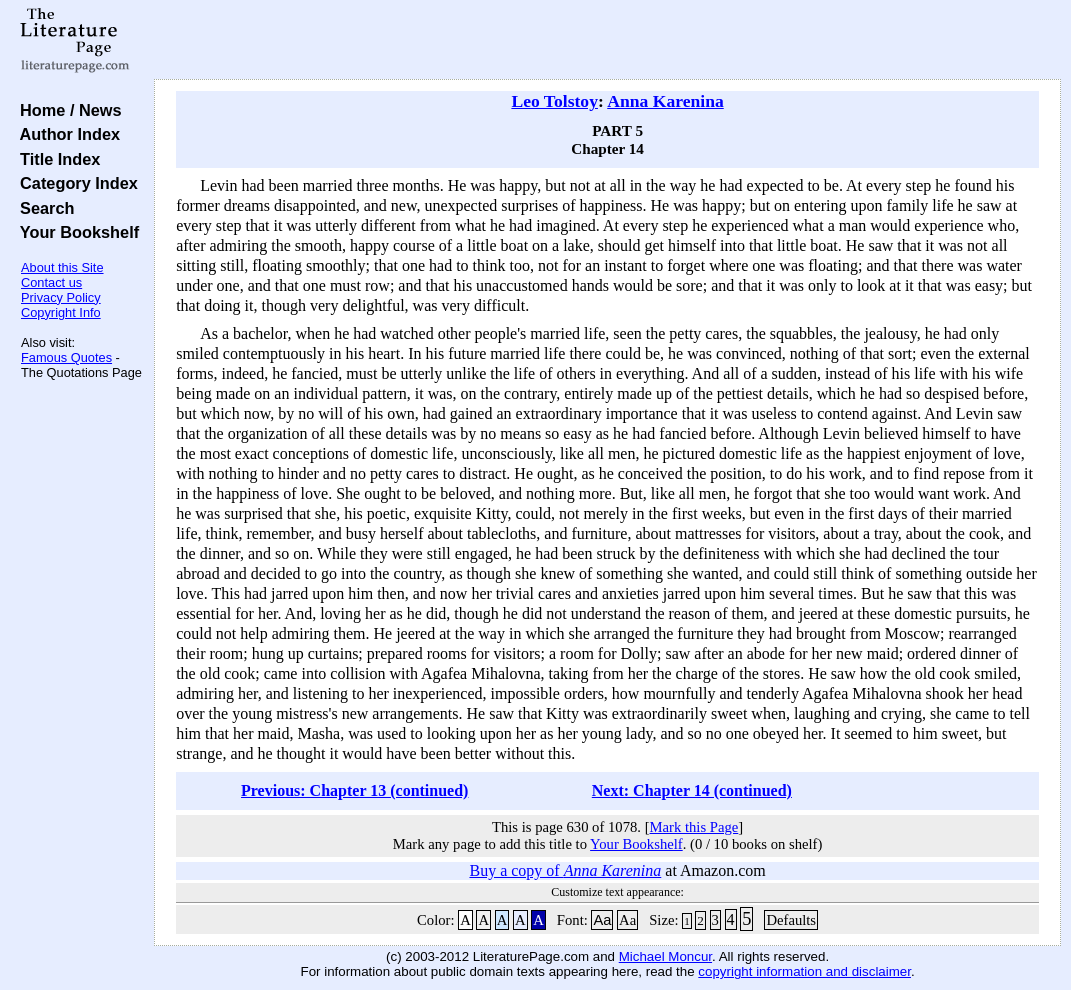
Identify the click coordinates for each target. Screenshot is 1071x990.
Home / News (66, 110)
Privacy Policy (61, 297)
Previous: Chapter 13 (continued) (354, 790)
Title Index (55, 159)
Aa (602, 920)
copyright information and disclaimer (804, 971)
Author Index (65, 134)
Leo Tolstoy (554, 101)
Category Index (74, 183)
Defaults (791, 920)
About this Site (62, 267)
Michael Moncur (665, 956)
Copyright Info (61, 312)
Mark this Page (694, 827)
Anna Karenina (665, 101)
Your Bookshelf (75, 232)
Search (42, 208)
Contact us (51, 282)
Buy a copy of (565, 870)
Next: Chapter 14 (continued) (692, 790)
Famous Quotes (66, 357)
